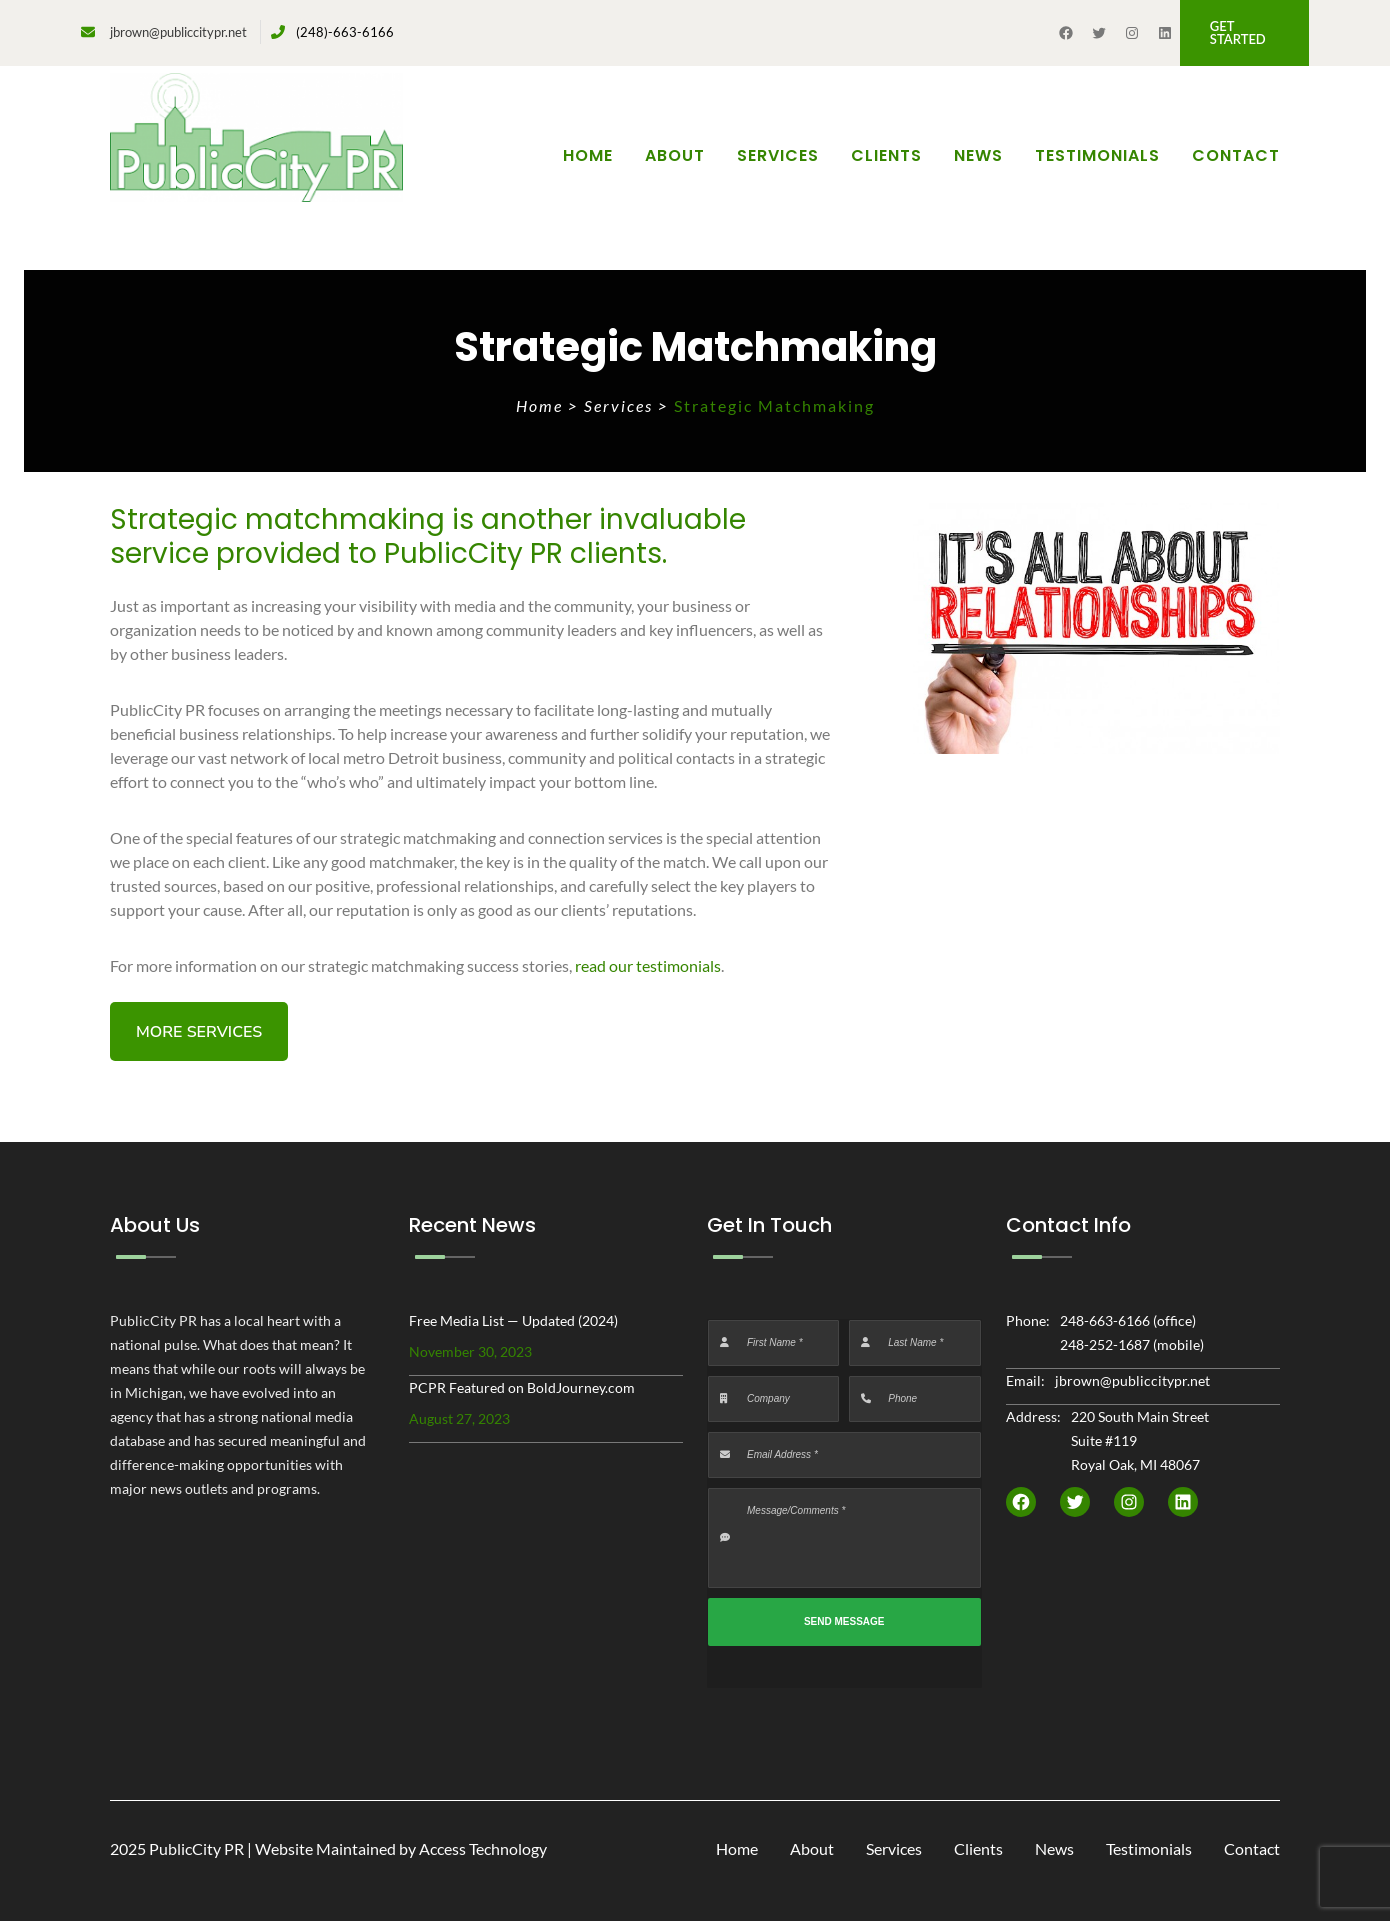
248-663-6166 (1105, 1320)
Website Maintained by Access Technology (401, 1848)
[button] (1244, 33)
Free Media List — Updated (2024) (513, 1320)
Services (621, 405)
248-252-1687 (1105, 1344)
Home (588, 155)
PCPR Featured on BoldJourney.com (522, 1387)
